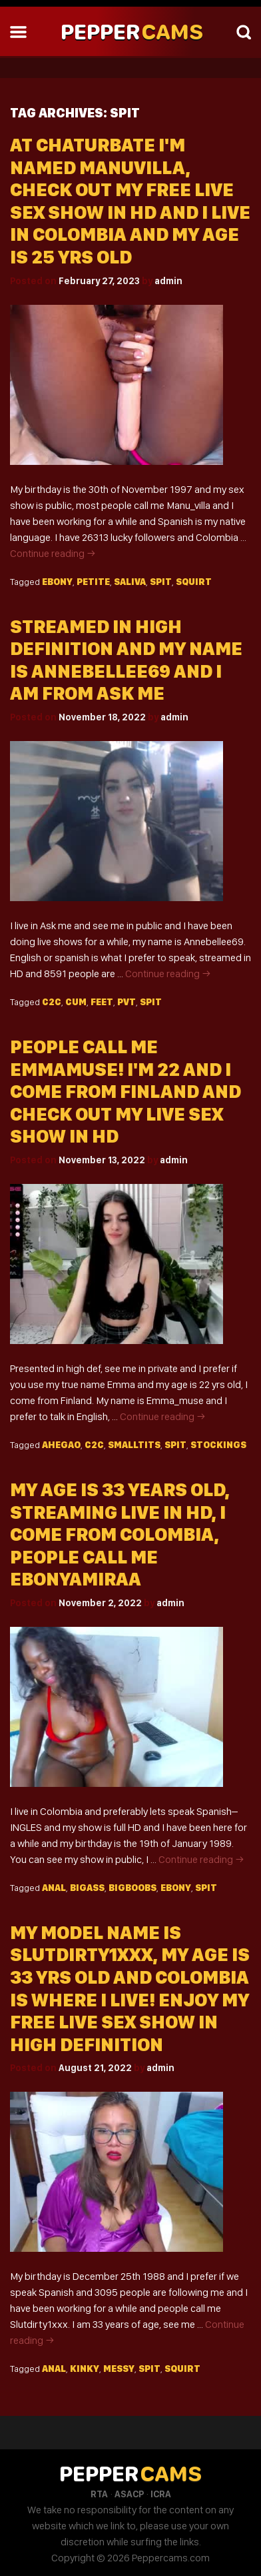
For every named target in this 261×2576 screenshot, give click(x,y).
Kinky (84, 2368)
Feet (102, 1002)
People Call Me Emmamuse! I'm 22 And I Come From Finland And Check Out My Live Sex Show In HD (125, 1091)
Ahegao (61, 1444)
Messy (118, 2368)
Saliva (130, 581)
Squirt (194, 581)
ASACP (129, 2494)
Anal (54, 1887)
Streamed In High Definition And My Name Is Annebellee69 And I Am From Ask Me (126, 660)
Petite (93, 581)
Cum (76, 1002)
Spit (161, 581)
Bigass (87, 1887)
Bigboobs (132, 1887)
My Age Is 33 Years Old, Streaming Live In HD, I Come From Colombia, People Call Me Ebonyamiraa (120, 1534)
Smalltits (134, 1444)
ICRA (160, 2494)
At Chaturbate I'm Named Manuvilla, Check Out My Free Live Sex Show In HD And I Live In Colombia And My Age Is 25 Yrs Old (130, 201)
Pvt (126, 1002)
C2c (51, 1002)
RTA (99, 2494)
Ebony (57, 581)
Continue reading (53, 553)
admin (168, 280)
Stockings (218, 1444)
